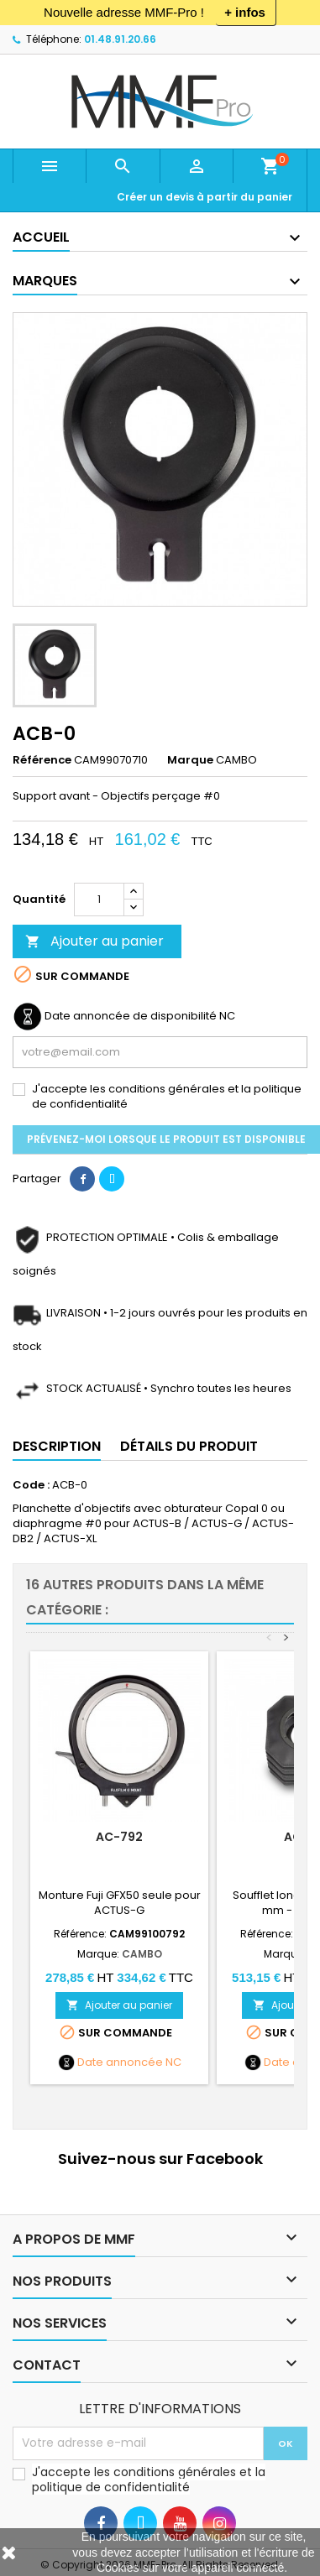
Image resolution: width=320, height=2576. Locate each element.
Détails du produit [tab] (189, 1446)
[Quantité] (99, 899)
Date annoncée (120, 2062)
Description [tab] (57, 1446)
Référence (42, 760)
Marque (190, 760)
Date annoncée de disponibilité (131, 1016)
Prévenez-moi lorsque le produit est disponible (166, 1139)
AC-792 (119, 1836)
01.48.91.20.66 (120, 39)
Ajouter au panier (94, 941)
